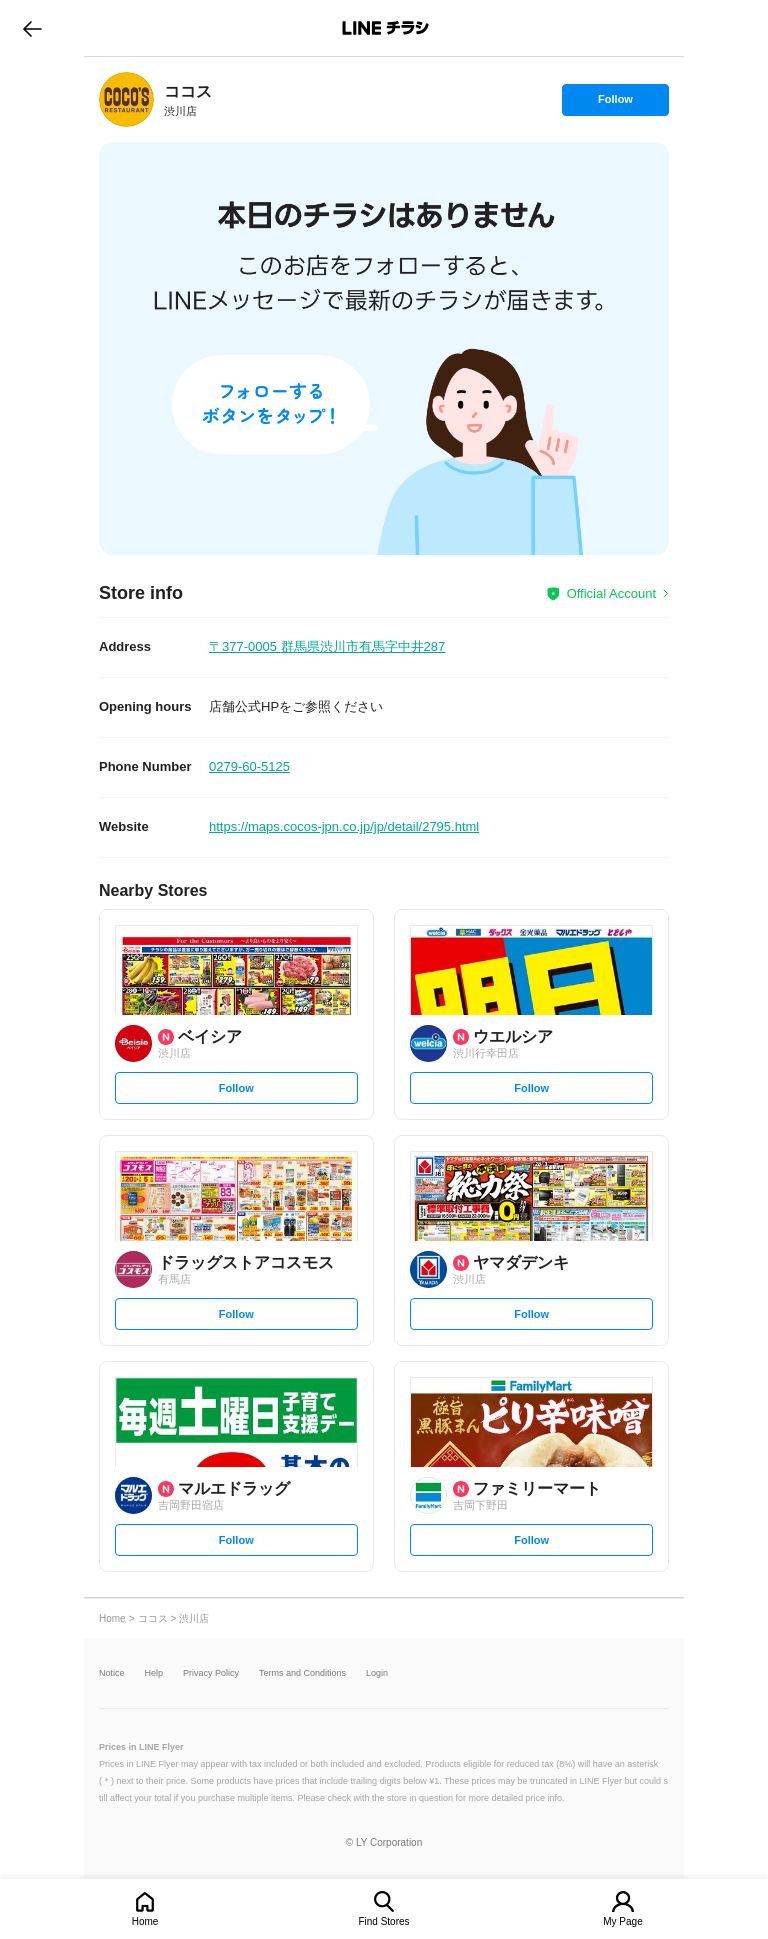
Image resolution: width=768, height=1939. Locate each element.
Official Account (611, 593)
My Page (622, 1921)
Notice (112, 1673)
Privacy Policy (211, 1673)
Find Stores (383, 1921)
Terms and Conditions (302, 1673)
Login (377, 1673)
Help (154, 1673)
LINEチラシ (385, 28)
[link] (126, 99)
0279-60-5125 (249, 766)
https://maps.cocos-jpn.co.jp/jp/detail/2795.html (344, 826)
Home (145, 1921)
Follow (615, 104)
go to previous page (32, 28)
